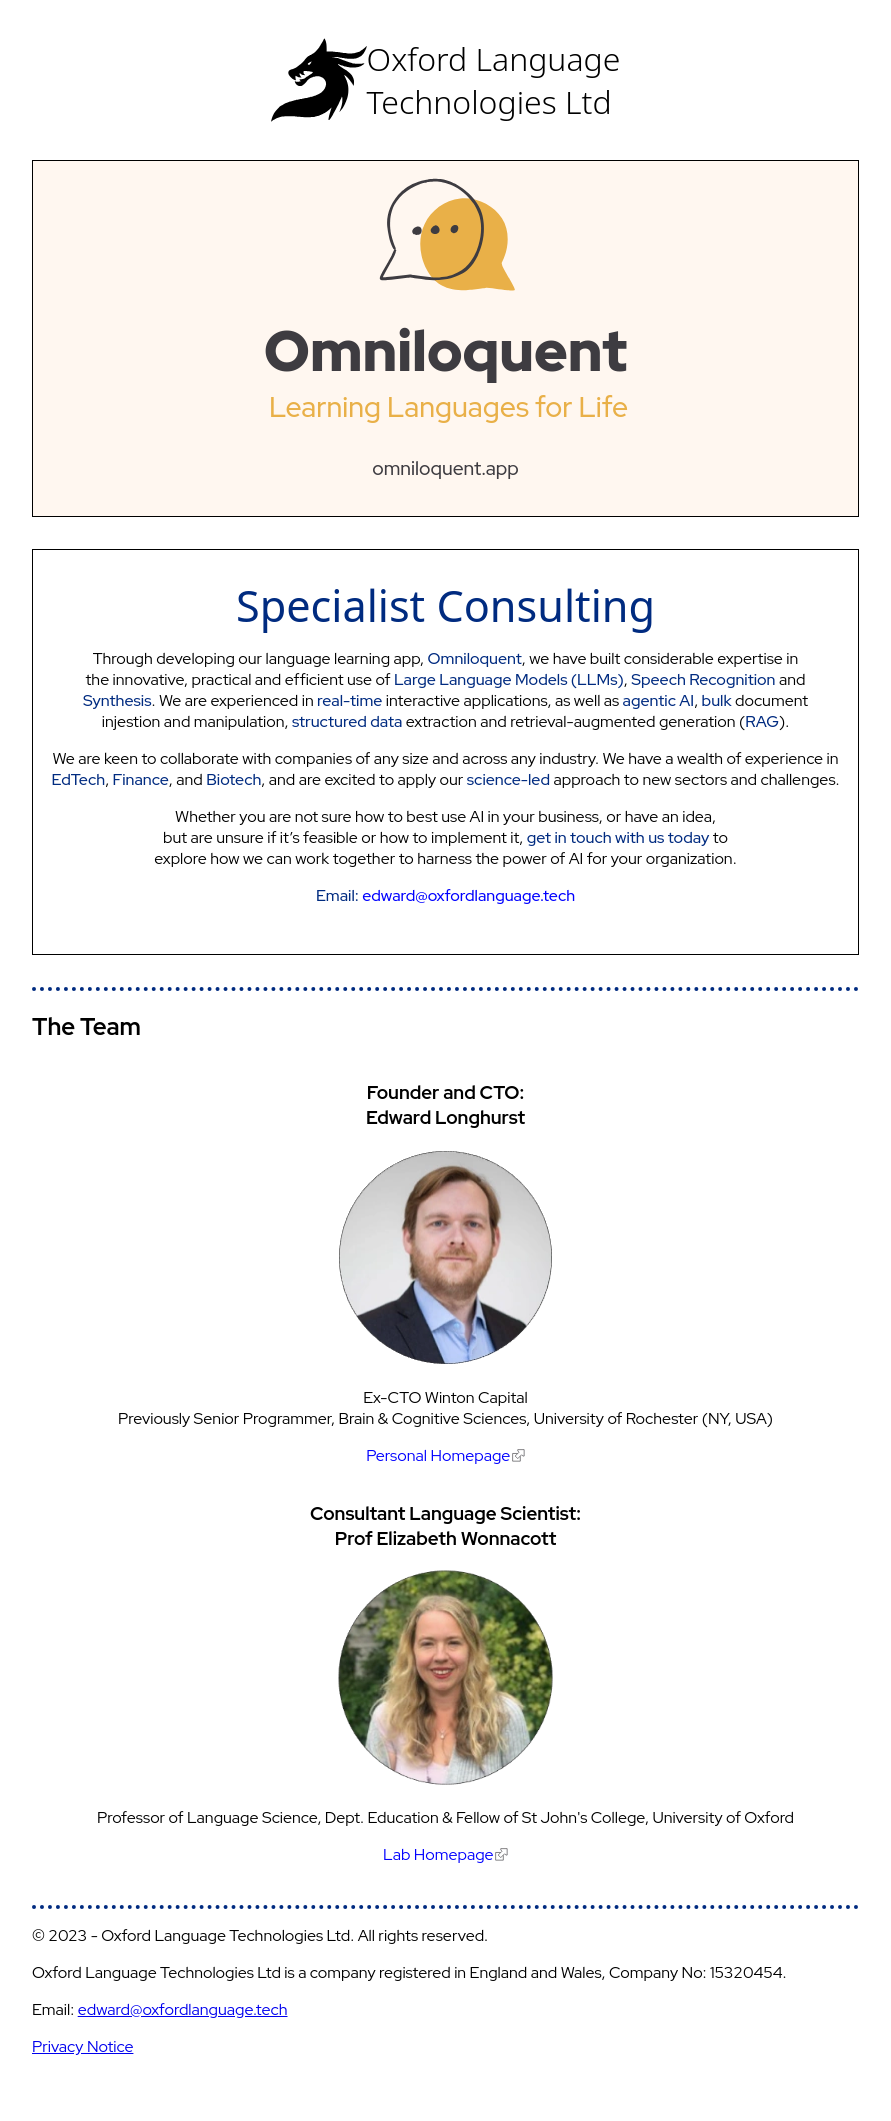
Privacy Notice (82, 2046)
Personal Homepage (445, 1455)
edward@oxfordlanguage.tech (183, 2009)
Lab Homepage (445, 1854)
